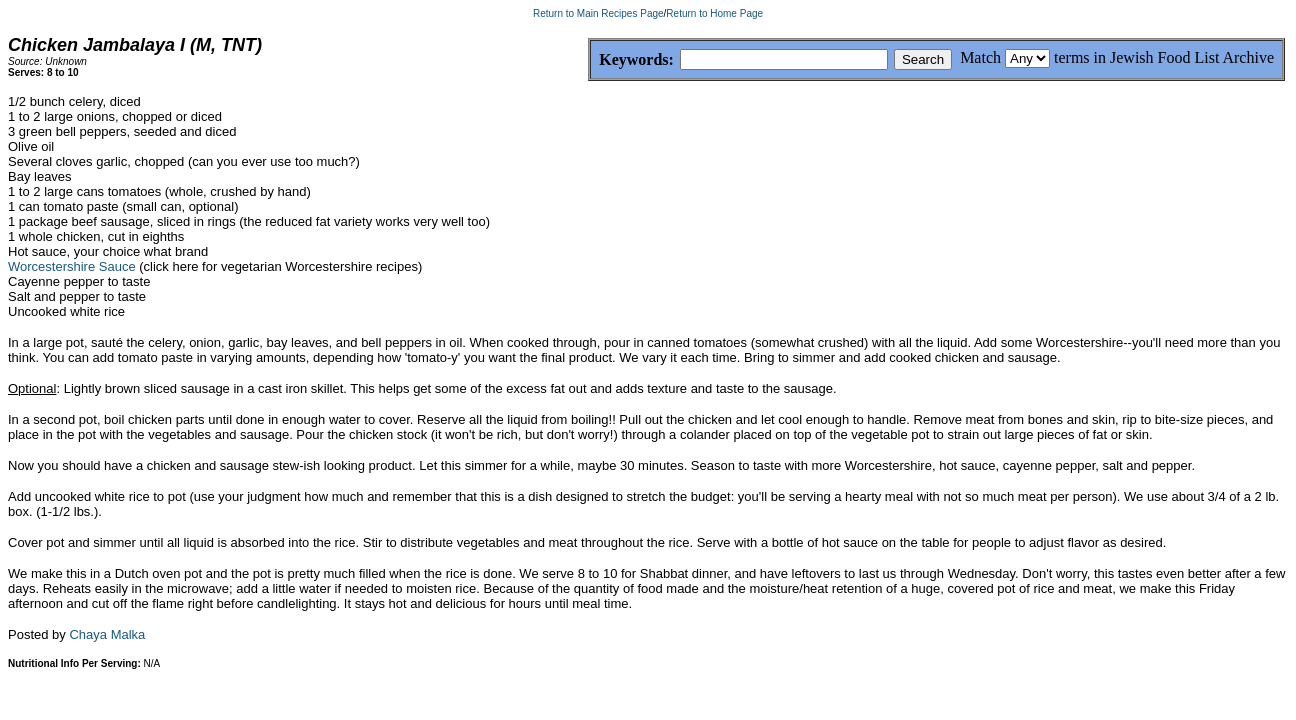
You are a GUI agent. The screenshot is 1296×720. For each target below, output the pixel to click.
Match (980, 57)
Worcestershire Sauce (72, 266)
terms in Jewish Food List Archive (1164, 57)
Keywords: (588, 60)
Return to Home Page (714, 13)
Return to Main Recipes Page (598, 13)
